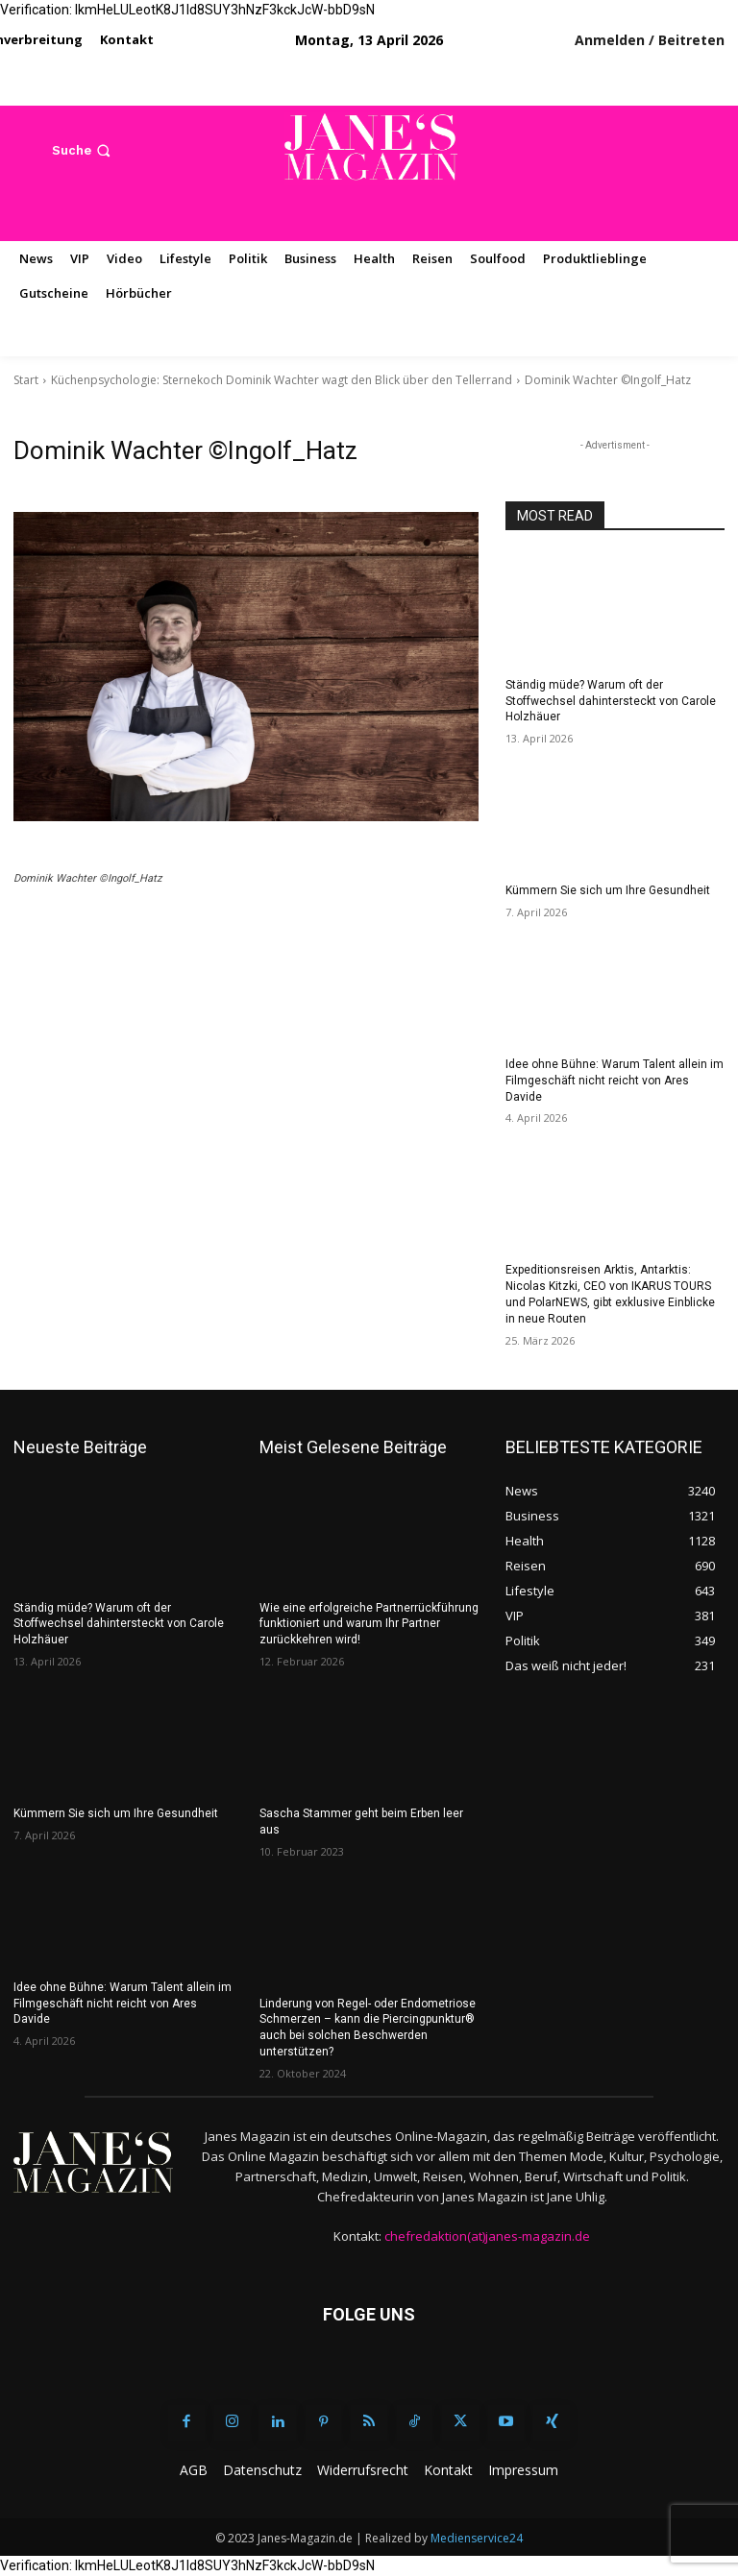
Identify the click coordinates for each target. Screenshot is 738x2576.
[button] (83, 150)
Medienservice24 (476, 2538)
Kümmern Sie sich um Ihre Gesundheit (607, 890)
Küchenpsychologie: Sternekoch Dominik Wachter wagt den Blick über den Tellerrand (281, 380)
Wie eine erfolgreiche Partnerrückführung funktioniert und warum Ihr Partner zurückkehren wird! (369, 1624)
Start (25, 380)
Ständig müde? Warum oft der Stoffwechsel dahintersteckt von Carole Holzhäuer (610, 701)
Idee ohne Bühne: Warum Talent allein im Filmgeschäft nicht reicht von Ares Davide (614, 1080)
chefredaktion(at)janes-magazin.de (487, 2236)
